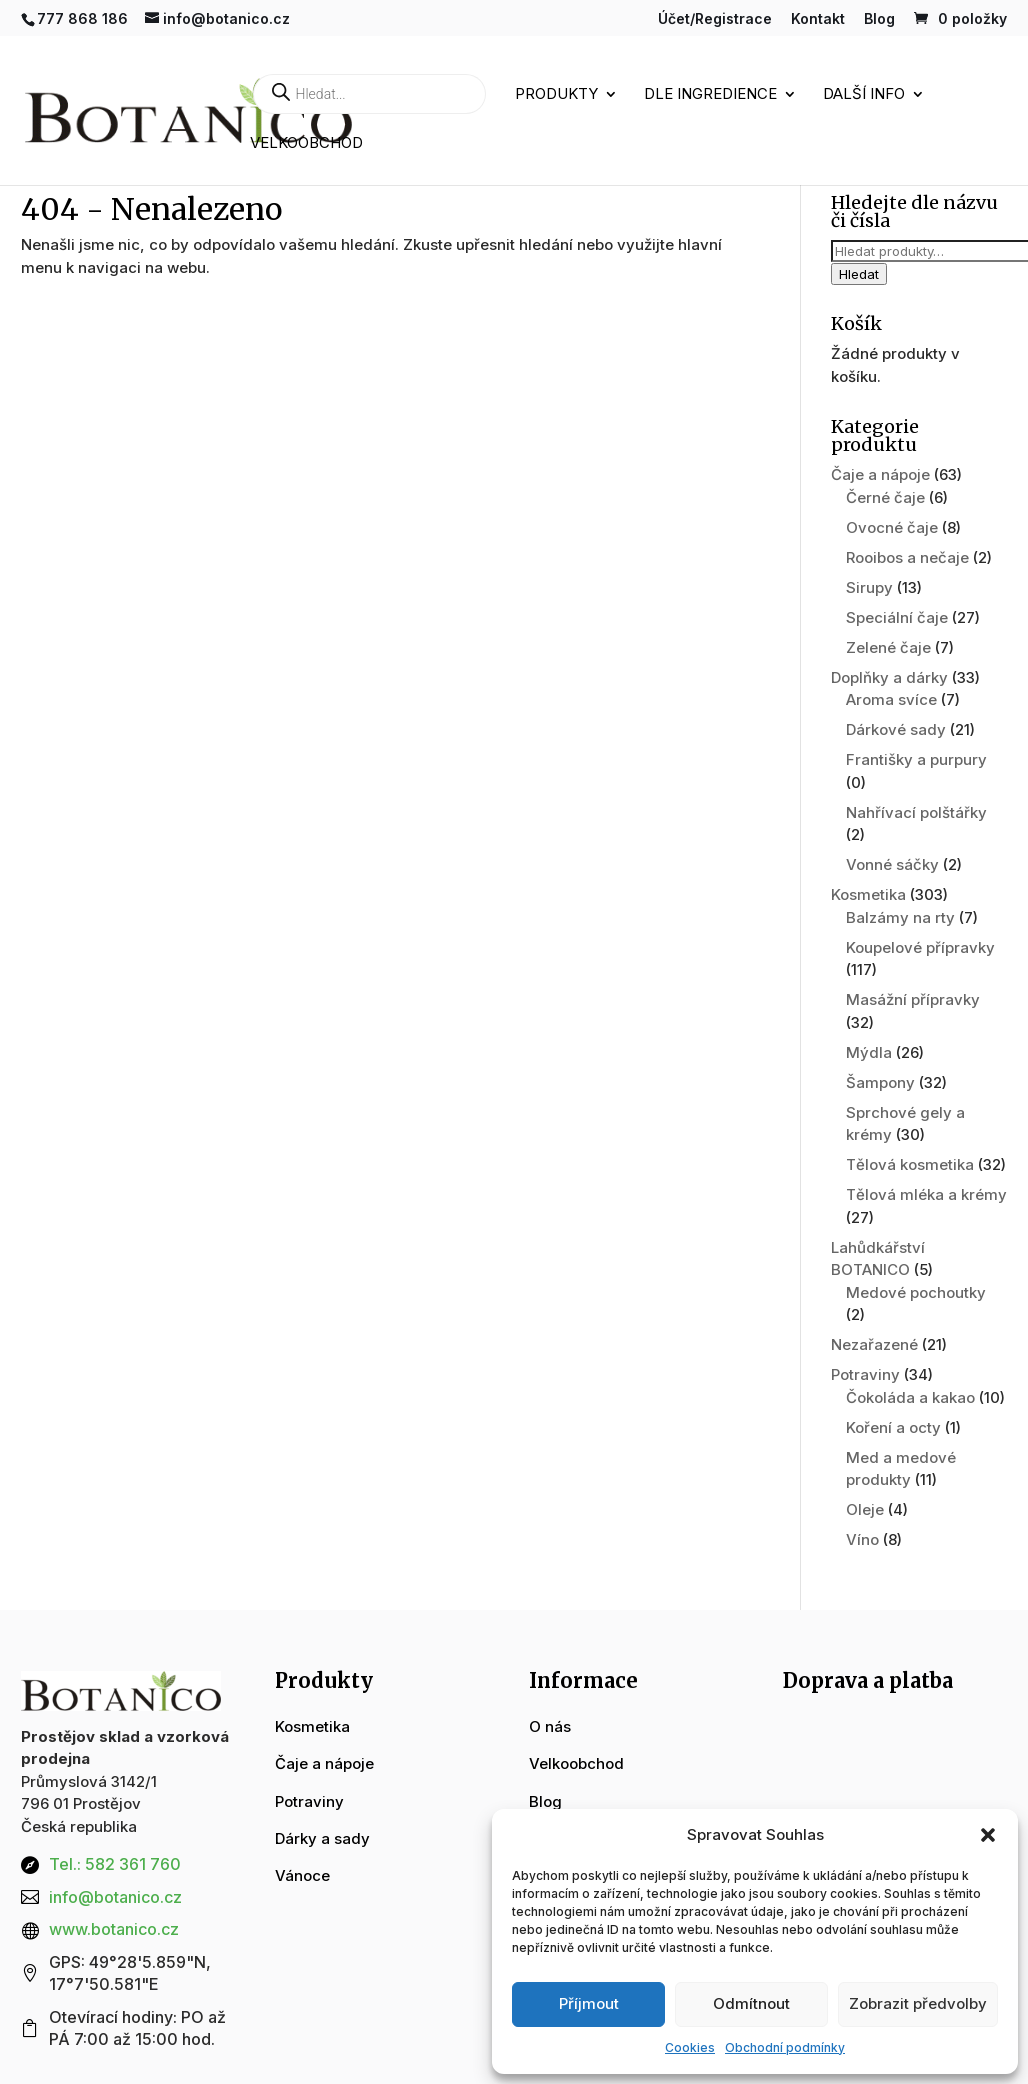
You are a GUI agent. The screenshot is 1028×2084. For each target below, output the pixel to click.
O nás (550, 1726)
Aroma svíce (891, 699)
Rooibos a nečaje (907, 557)
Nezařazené (874, 1344)
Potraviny (865, 1374)
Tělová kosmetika (910, 1164)
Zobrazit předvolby (918, 2003)
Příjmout (589, 2003)
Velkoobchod (306, 144)
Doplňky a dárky (889, 677)
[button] (988, 1835)
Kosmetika (868, 894)
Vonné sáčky (892, 864)
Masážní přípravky (913, 999)
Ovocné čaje (892, 527)
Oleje (865, 1509)
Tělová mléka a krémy (926, 1194)
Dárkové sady (896, 729)
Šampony (880, 1082)
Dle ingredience (710, 95)
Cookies (690, 2047)
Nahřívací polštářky (916, 812)
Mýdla (869, 1052)
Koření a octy (893, 1427)
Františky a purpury (916, 759)
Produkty (556, 95)
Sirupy (869, 587)
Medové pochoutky (916, 1292)
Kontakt (818, 19)
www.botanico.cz (114, 1929)
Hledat (859, 274)
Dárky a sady (322, 1838)
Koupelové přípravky (920, 947)
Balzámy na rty (900, 917)
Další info (864, 95)
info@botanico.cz (115, 1897)
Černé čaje (885, 497)
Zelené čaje (888, 647)
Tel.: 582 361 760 (115, 1864)
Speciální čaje (897, 617)
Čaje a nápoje (880, 474)
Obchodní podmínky (785, 2047)
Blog (879, 19)
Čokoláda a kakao (910, 1397)
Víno (862, 1539)
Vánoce (302, 1875)
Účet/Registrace (715, 19)
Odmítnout (751, 2003)
